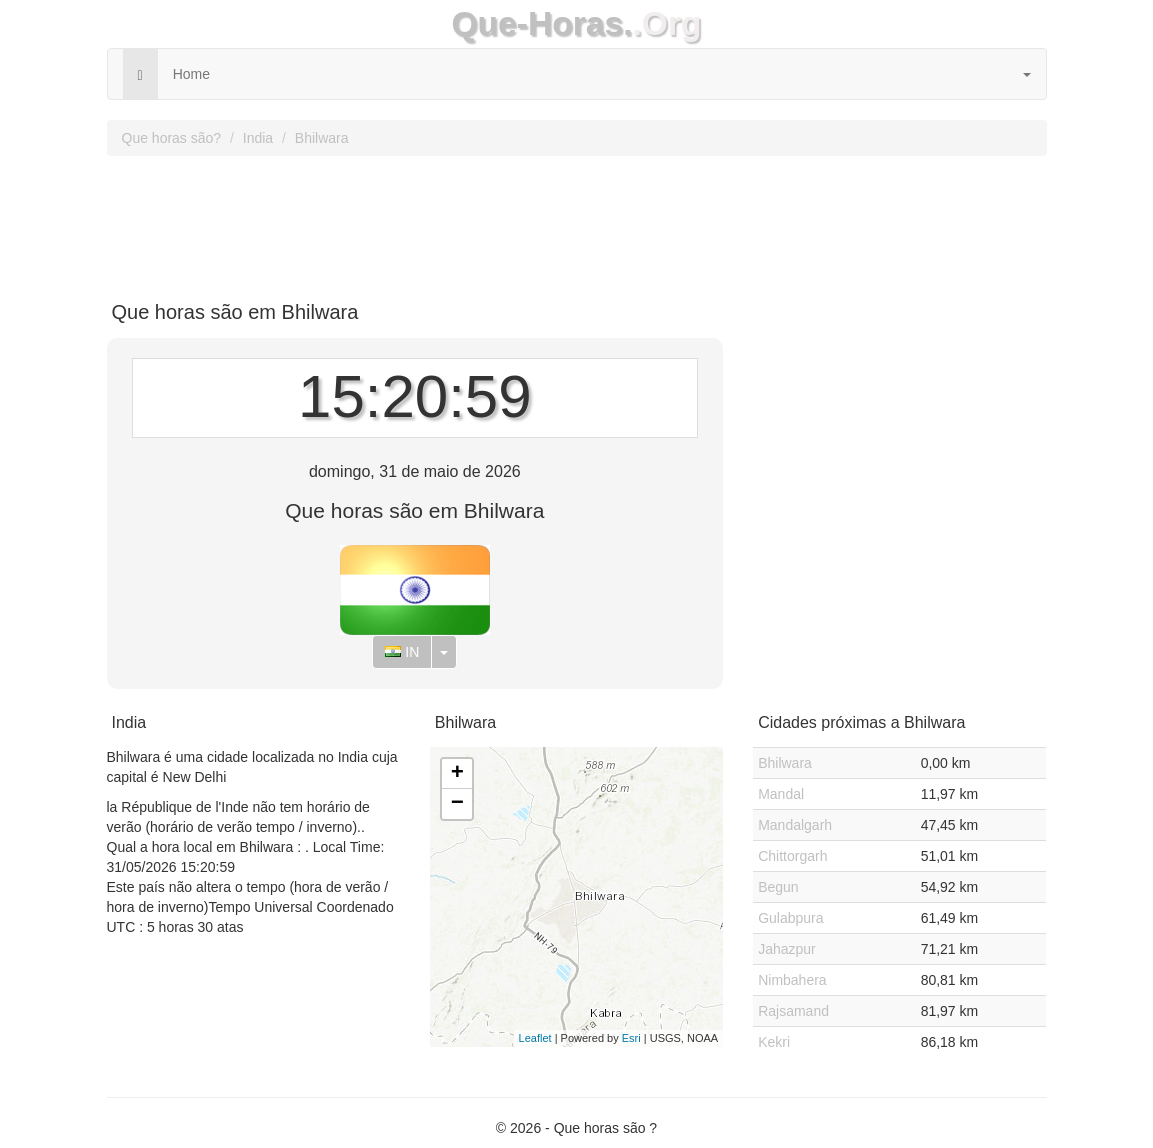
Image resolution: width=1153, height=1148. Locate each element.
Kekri (774, 1042)
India (258, 138)
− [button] (457, 804)
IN (402, 652)
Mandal (781, 794)
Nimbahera (792, 980)
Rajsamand (793, 1011)
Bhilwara (322, 138)
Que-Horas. (541, 23)
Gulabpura (790, 918)
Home (191, 74)
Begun (778, 887)
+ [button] (457, 774)
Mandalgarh (795, 825)
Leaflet (535, 1038)
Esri (631, 1038)
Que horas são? (172, 138)
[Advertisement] (577, 221)
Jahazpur (787, 949)
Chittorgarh (792, 856)
